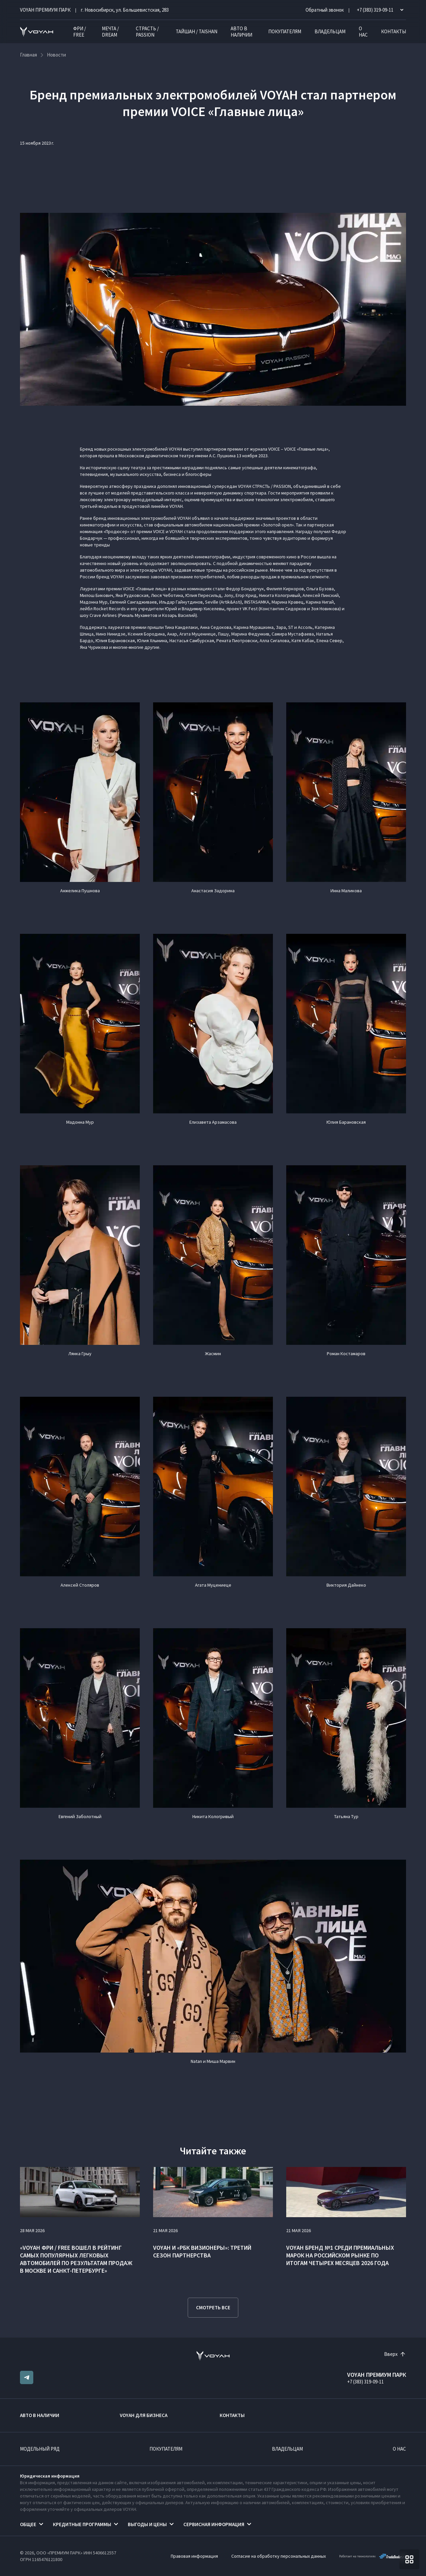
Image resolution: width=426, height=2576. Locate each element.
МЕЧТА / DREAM (110, 31)
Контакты (393, 31)
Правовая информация (194, 2556)
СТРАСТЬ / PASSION (147, 31)
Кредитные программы (82, 2524)
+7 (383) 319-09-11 (365, 2381)
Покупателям (284, 31)
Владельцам (330, 31)
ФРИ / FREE (79, 31)
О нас (363, 31)
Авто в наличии (241, 31)
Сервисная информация (213, 2524)
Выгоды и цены (147, 2524)
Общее (28, 2524)
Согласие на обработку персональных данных (278, 2556)
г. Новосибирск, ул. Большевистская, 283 (125, 10)
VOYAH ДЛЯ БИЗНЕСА (143, 2415)
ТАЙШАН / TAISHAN (196, 31)
